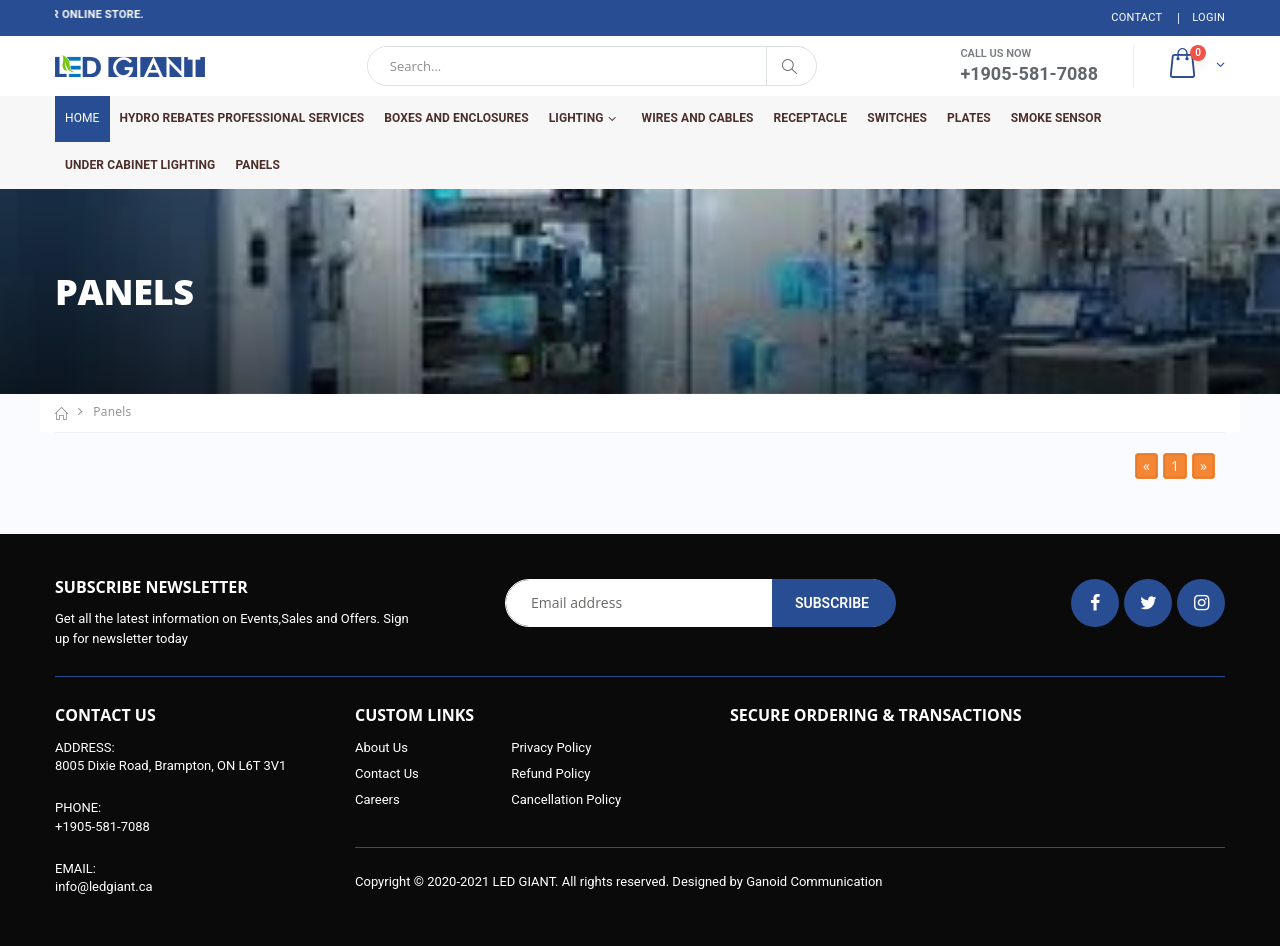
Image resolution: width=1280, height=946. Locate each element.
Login (1208, 17)
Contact (1136, 17)
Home (82, 118)
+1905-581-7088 (102, 826)
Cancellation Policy (566, 799)
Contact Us (387, 773)
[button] (1195, 66)
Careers (377, 799)
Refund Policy (550, 773)
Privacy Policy (551, 747)
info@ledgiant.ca (104, 886)
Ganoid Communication (814, 881)
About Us (381, 747)
